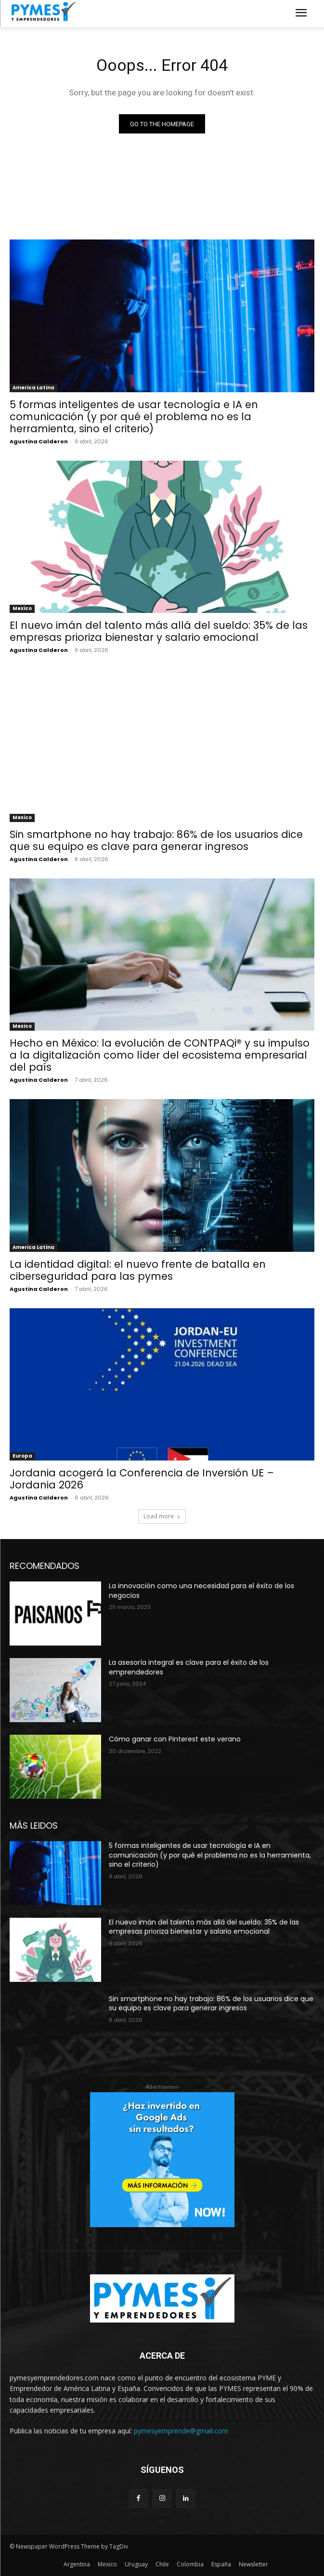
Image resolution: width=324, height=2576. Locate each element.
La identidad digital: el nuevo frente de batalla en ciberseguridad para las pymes (138, 1270)
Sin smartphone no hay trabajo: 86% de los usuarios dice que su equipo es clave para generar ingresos (156, 840)
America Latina (33, 387)
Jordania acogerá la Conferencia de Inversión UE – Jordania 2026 (142, 1479)
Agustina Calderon (39, 441)
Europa (22, 1456)
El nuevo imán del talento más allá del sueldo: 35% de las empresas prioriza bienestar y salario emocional (159, 631)
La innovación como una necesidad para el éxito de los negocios (201, 1590)
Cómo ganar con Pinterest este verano (175, 1739)
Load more (162, 1516)
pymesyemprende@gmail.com (181, 2430)
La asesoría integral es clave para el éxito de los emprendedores (189, 1667)
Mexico (22, 608)
